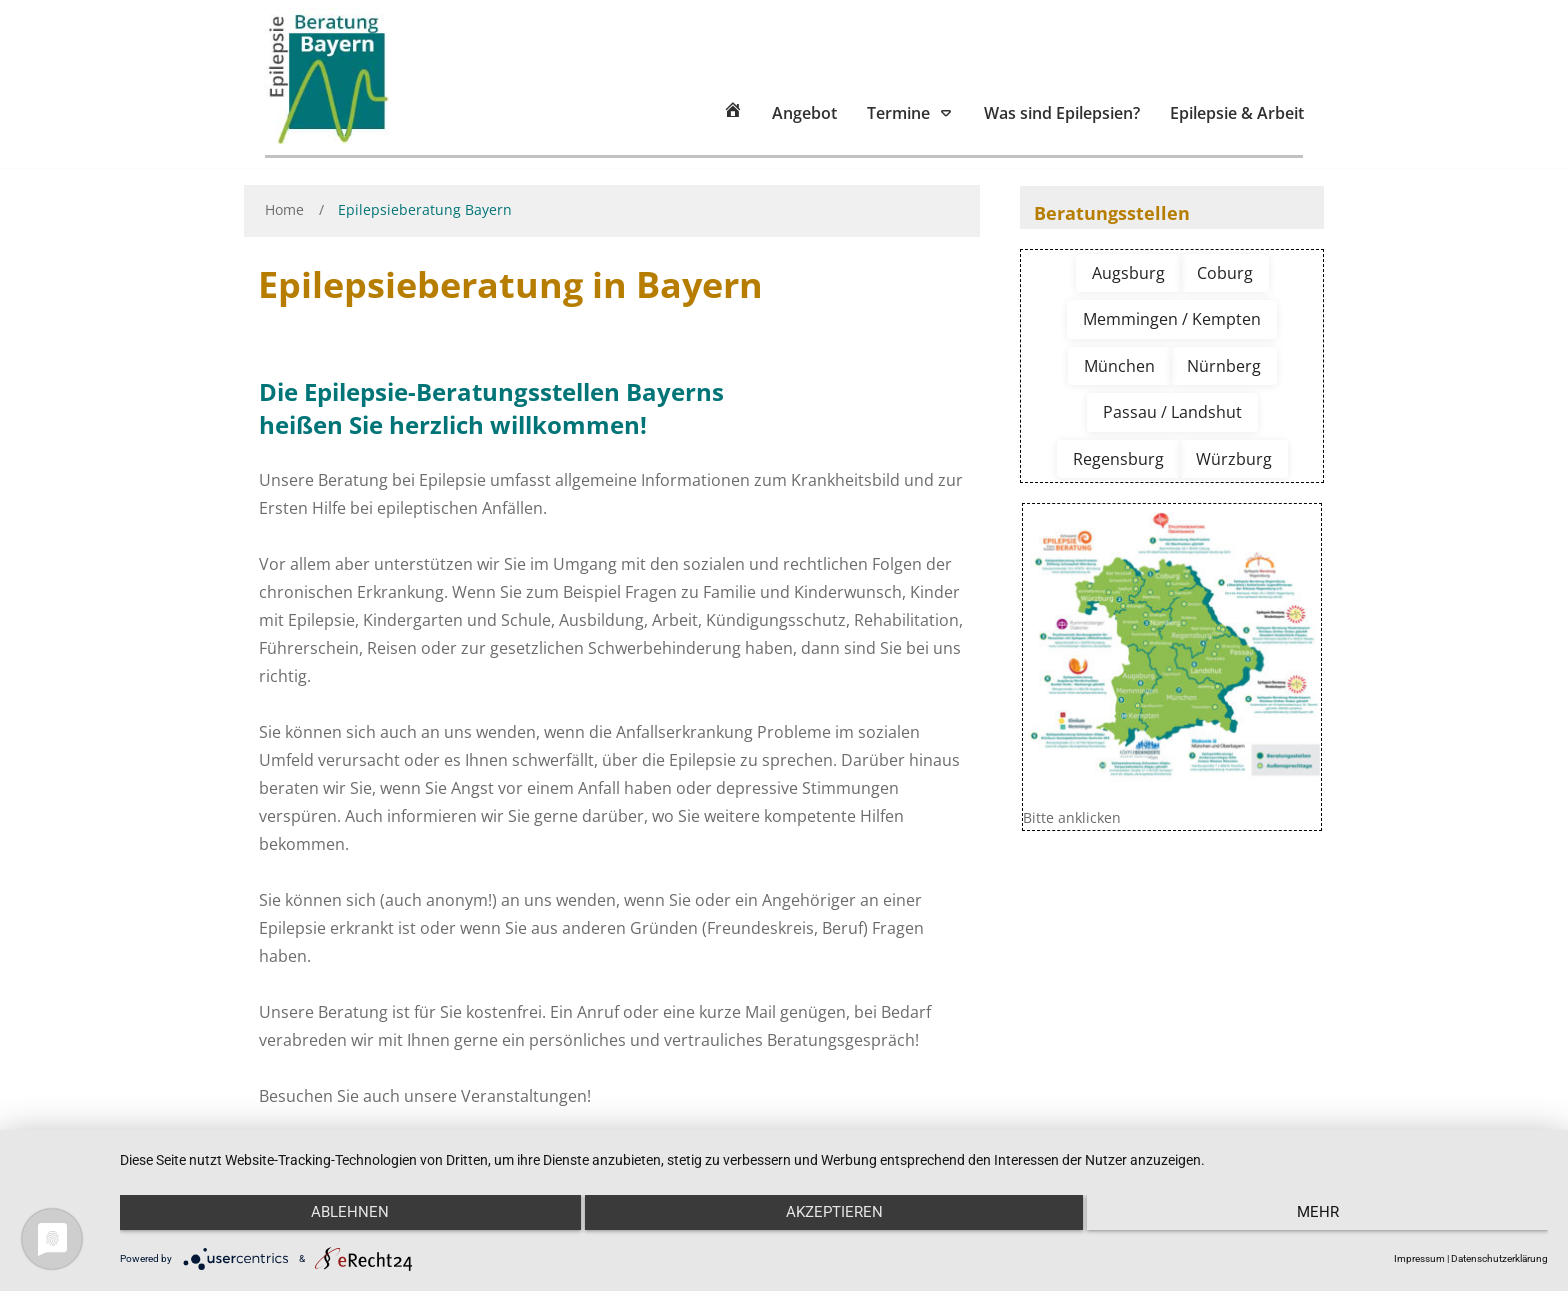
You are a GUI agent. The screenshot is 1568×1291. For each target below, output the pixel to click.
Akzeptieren (834, 1222)
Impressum (1419, 1258)
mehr (1335, 1222)
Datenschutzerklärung (1499, 1258)
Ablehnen (333, 1222)
